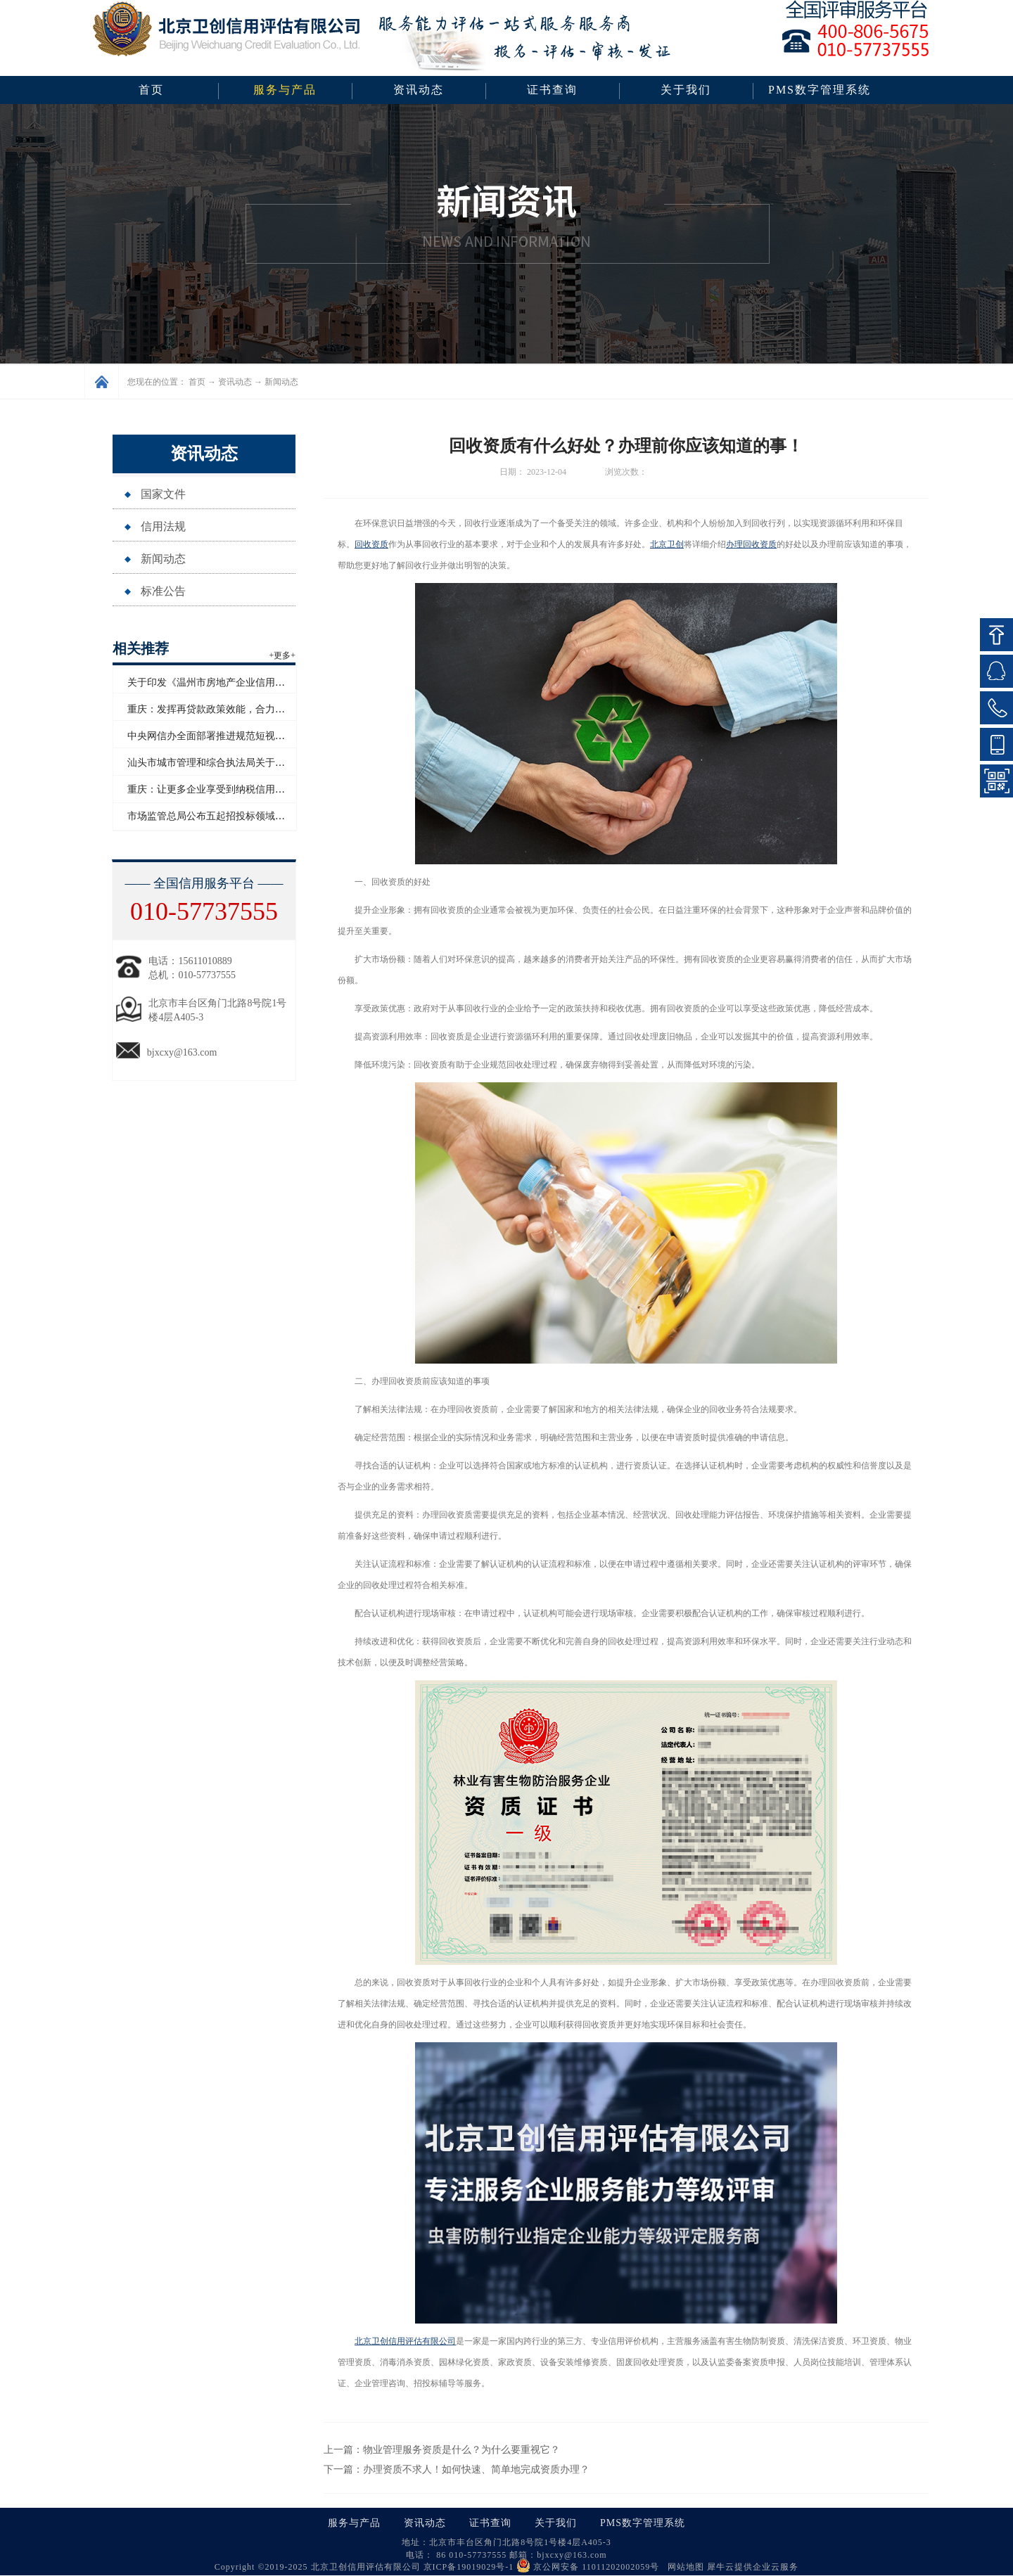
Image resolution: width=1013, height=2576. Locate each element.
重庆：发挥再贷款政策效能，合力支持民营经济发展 (240, 709)
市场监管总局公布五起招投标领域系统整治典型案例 (240, 816)
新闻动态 (281, 382)
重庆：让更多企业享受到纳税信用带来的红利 (225, 789)
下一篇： (457, 2469)
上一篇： (442, 2449)
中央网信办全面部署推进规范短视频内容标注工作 (235, 736)
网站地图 (683, 2567)
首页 (151, 90)
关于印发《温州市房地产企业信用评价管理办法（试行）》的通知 (270, 682)
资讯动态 (235, 382)
